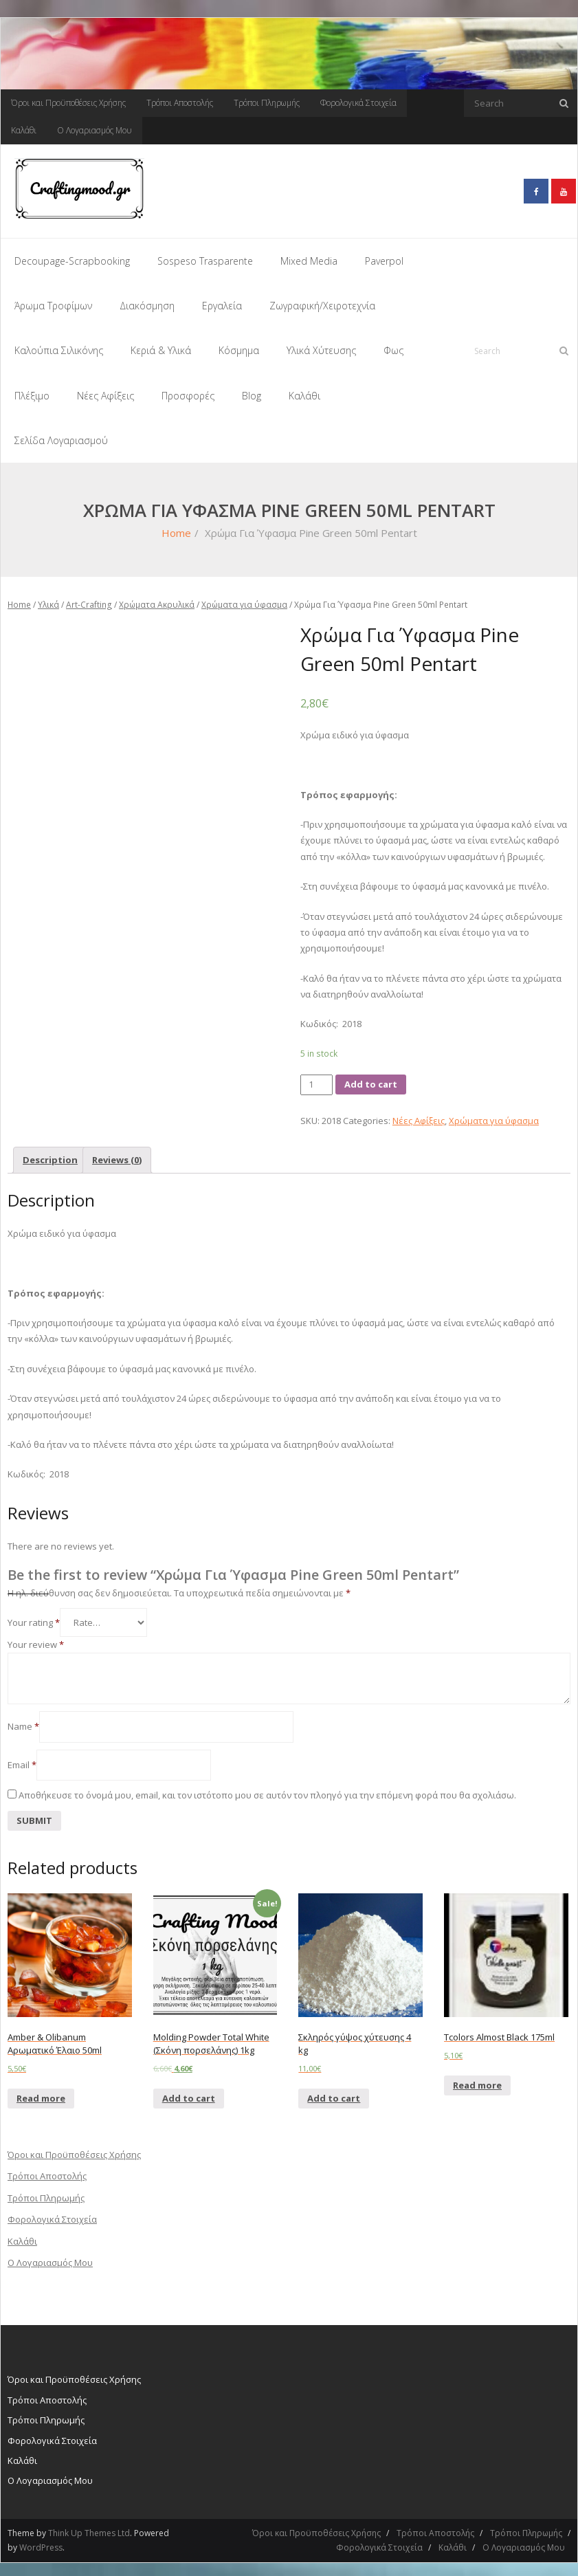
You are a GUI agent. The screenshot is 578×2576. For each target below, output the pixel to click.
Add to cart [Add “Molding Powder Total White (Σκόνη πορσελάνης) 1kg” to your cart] (188, 2094)
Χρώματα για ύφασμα (244, 600)
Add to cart (370, 1081)
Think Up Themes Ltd (89, 2529)
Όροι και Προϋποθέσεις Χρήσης (68, 103)
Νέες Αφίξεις (418, 1116)
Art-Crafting (89, 600)
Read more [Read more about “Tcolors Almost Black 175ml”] (477, 2081)
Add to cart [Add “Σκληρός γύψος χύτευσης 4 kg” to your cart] (333, 2094)
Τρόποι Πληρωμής (267, 103)
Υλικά (48, 600)
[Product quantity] (316, 1081)
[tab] (50, 1156)
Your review (36, 1640)
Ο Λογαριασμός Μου (94, 130)
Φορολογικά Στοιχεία (358, 103)
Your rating (34, 1618)
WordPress (41, 2544)
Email (22, 1760)
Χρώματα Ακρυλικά (156, 600)
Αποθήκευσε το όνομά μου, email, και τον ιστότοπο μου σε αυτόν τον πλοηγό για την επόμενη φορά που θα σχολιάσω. (267, 1791)
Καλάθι (23, 130)
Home (176, 529)
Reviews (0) (117, 1155)
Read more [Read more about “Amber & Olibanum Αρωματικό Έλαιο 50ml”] (40, 2094)
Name (23, 1723)
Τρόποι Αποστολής (179, 103)
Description (50, 1155)
